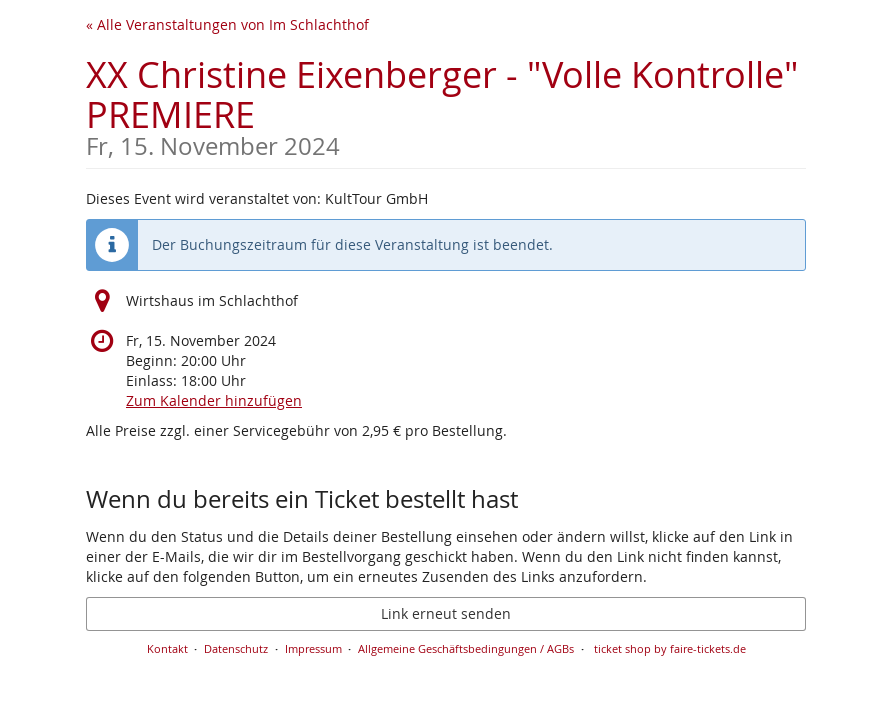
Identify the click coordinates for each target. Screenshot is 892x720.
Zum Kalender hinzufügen (214, 400)
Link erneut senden (446, 613)
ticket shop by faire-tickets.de (670, 648)
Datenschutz (236, 648)
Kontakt (167, 648)
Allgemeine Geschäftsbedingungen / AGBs (466, 648)
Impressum (313, 648)
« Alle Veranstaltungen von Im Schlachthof (227, 24)
